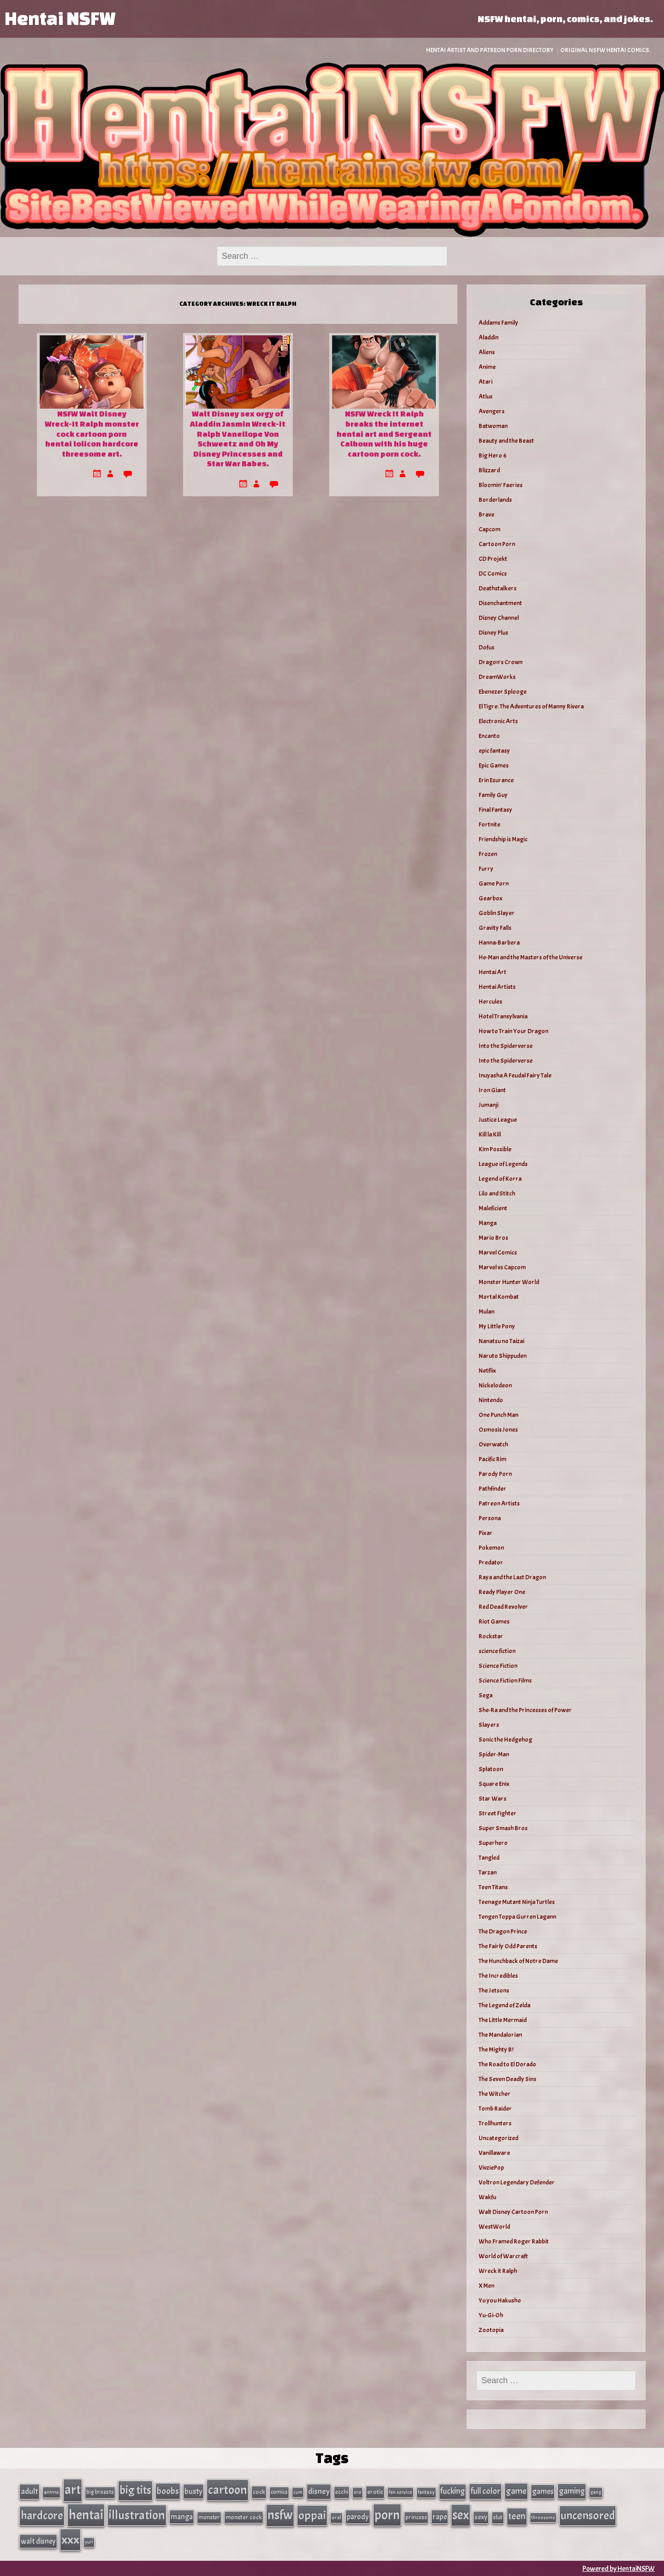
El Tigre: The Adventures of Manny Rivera (531, 706)
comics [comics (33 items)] (279, 2492)
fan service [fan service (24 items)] (400, 2492)
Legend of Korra (500, 1179)
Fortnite (489, 824)
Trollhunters (495, 2123)
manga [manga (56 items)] (182, 2516)
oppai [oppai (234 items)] (312, 2514)
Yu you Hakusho (500, 2300)
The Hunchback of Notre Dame (518, 1961)
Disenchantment (500, 603)
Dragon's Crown (500, 662)
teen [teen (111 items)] (517, 2516)
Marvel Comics (498, 1252)
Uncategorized (498, 2138)
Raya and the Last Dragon (512, 1577)
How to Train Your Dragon (513, 1031)
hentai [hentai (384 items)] (86, 2514)
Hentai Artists (497, 987)
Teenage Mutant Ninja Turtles (517, 1902)
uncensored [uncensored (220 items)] (588, 2515)
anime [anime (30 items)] (51, 2492)
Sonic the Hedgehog (505, 1739)
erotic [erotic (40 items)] (375, 2491)
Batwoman (493, 426)
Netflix (487, 1370)
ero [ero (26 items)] (358, 2492)
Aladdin (488, 337)
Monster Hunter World (509, 1282)
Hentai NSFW (60, 18)
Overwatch (493, 1444)
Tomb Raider (495, 2108)
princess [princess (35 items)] (416, 2517)
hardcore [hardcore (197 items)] (42, 2515)
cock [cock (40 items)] (259, 2491)
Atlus (485, 396)
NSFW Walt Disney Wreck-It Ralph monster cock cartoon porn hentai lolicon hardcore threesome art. (92, 433)
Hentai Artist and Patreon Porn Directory (490, 50)
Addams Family (498, 323)
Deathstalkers (497, 588)
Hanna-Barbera (499, 942)
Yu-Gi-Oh (491, 2315)
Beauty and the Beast (506, 441)
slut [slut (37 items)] (498, 2517)
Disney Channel (499, 618)
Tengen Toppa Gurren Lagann (517, 1917)
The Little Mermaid (503, 2020)
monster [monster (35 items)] (209, 2517)
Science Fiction (498, 1666)
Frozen (488, 854)
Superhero (493, 1843)
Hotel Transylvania (503, 1016)
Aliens (487, 352)
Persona (490, 1518)
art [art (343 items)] (73, 2489)
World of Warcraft (503, 2256)
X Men (486, 2286)
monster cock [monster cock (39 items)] (243, 2517)
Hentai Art (492, 972)
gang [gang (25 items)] (595, 2492)
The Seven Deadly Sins (507, 2079)
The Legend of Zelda (504, 2005)
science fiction (497, 1651)
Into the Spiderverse (506, 1046)
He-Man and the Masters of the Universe (530, 957)
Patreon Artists (499, 1503)
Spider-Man (494, 1754)
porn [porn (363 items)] (387, 2514)
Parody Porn (495, 1474)
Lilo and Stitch (497, 1193)
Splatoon (491, 1769)
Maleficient (493, 1208)
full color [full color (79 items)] (485, 2491)
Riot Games (494, 1621)
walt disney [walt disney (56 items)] (38, 2540)
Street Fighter (497, 1813)
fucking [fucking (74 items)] (452, 2491)
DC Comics (493, 573)
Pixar (485, 1533)
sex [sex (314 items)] (460, 2514)
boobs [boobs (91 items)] (168, 2491)
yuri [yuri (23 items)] (89, 2541)
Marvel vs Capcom (502, 1267)
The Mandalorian (500, 2035)
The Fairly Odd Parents (508, 1946)
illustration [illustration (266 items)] (137, 2514)
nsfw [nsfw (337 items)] (280, 2514)
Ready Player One (502, 1592)
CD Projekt (493, 559)
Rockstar (491, 1636)
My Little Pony (497, 1326)
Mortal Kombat (499, 1297)
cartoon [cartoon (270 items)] (227, 2490)
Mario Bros (493, 1238)
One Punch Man (498, 1415)
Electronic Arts (498, 721)
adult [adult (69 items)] (29, 2491)
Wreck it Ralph (498, 2271)
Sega (485, 1695)
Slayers (489, 1725)
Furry (486, 869)
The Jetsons (494, 1990)
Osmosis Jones (498, 1430)
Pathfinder (492, 1489)
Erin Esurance (496, 780)
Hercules (490, 1001)
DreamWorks (497, 677)
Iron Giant (492, 1090)
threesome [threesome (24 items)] (543, 2517)
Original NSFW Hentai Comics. (605, 50)
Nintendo (491, 1400)
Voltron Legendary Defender (517, 2182)
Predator (491, 1562)
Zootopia (491, 2330)
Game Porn (494, 883)
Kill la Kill (490, 1134)
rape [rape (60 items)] (440, 2516)
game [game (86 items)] (516, 2491)
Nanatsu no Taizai (501, 1341)
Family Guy (493, 795)
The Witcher (494, 2094)
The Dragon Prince (503, 1931)
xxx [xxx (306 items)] (70, 2538)
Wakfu (487, 2197)
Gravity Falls (495, 928)
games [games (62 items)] (542, 2491)
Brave (486, 514)
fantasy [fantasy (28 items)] (426, 2492)
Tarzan (488, 1872)
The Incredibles (498, 1976)
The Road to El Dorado (507, 2064)
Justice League (498, 1120)
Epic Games (494, 765)
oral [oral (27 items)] (336, 2517)
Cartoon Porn (497, 544)
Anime (487, 367)
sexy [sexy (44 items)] (480, 2516)
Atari (485, 382)
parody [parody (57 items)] (358, 2516)
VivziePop (491, 2167)
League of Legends (503, 1164)
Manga (488, 1223)
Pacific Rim (492, 1459)
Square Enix (494, 1784)
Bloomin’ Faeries (500, 485)
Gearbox (491, 898)
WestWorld (494, 2227)
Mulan (486, 1311)
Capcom (489, 529)
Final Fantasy (495, 810)
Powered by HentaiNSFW (618, 2568)
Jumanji (488, 1105)
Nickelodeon (495, 1385)
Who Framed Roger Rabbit (514, 2241)
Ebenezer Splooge (503, 692)
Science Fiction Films (505, 1680)
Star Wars (492, 1799)
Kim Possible (495, 1149)
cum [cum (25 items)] (297, 2492)
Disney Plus (493, 633)
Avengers (491, 411)
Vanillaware (494, 2153)
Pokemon (491, 1548)
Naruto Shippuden (503, 1356)
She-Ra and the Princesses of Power (525, 1710)
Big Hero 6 (493, 455)
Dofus (486, 647)
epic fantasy (494, 751)
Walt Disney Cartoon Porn (513, 2212)
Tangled (489, 1858)
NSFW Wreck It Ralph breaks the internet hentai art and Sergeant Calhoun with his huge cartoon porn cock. (384, 433)
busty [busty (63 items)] (193, 2491)
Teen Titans (493, 1887)
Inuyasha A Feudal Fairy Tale (515, 1075)
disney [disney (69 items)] (319, 2491)
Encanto (489, 736)
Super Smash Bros (503, 1828)
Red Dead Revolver (503, 1607)
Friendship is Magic (503, 839)
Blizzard (489, 470)
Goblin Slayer (497, 913)
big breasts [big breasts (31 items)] (100, 2492)
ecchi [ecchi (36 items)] (341, 2492)
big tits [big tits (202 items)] (135, 2490)
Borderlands (495, 500)
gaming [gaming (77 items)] (572, 2491)
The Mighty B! (496, 2049)
